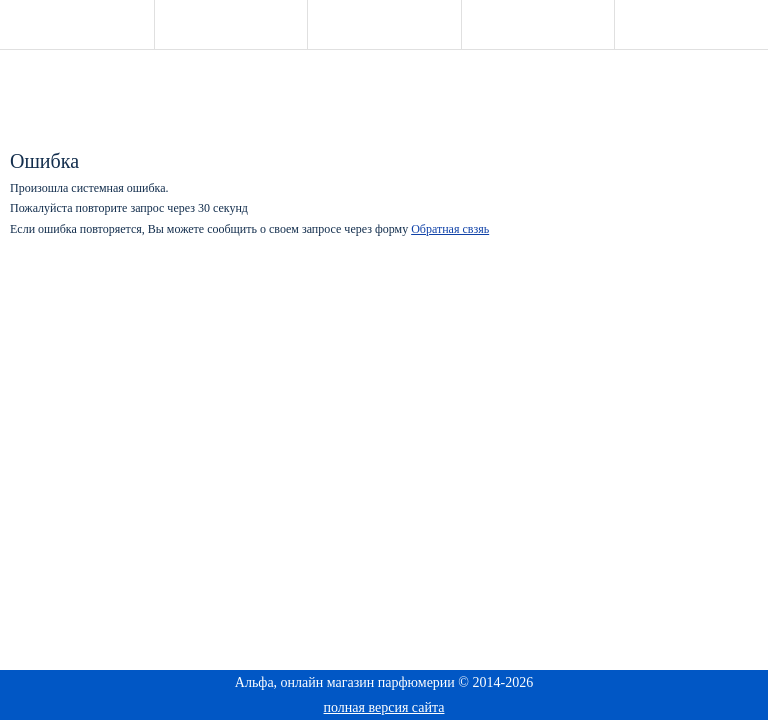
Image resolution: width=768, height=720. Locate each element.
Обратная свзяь (450, 229)
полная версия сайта (384, 707)
